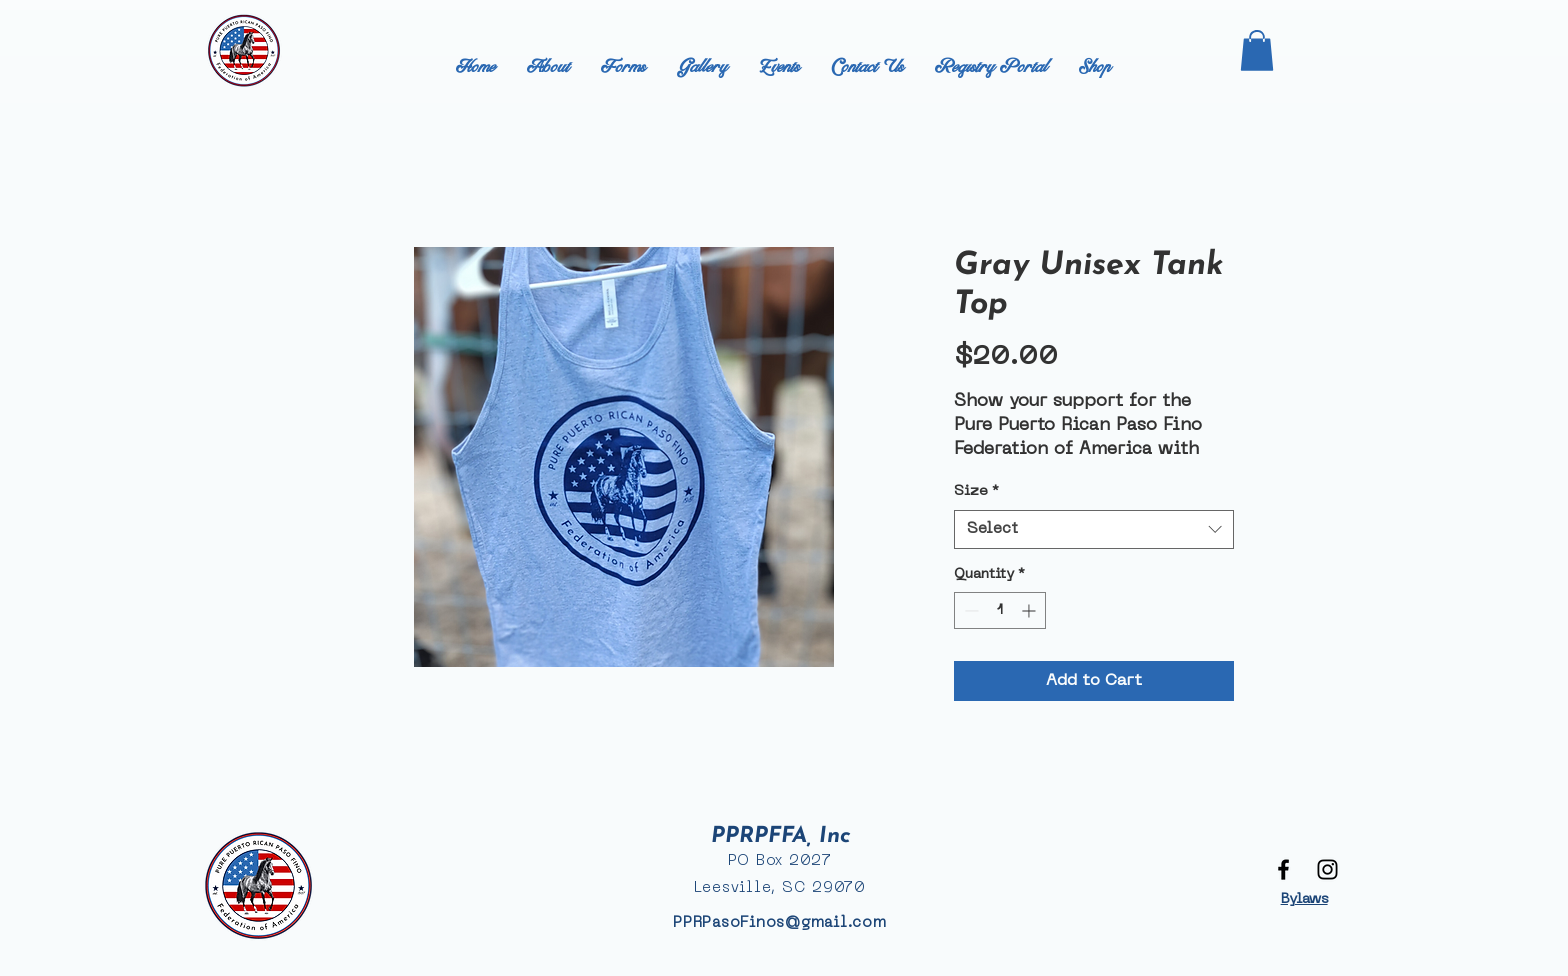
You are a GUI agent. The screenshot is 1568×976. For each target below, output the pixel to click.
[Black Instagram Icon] (1327, 869)
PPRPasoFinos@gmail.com (780, 923)
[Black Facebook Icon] (1283, 869)
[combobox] (1094, 529)
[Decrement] (969, 610)
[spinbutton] (1000, 610)
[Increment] (1030, 610)
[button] (1257, 50)
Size (976, 491)
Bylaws (1304, 899)
